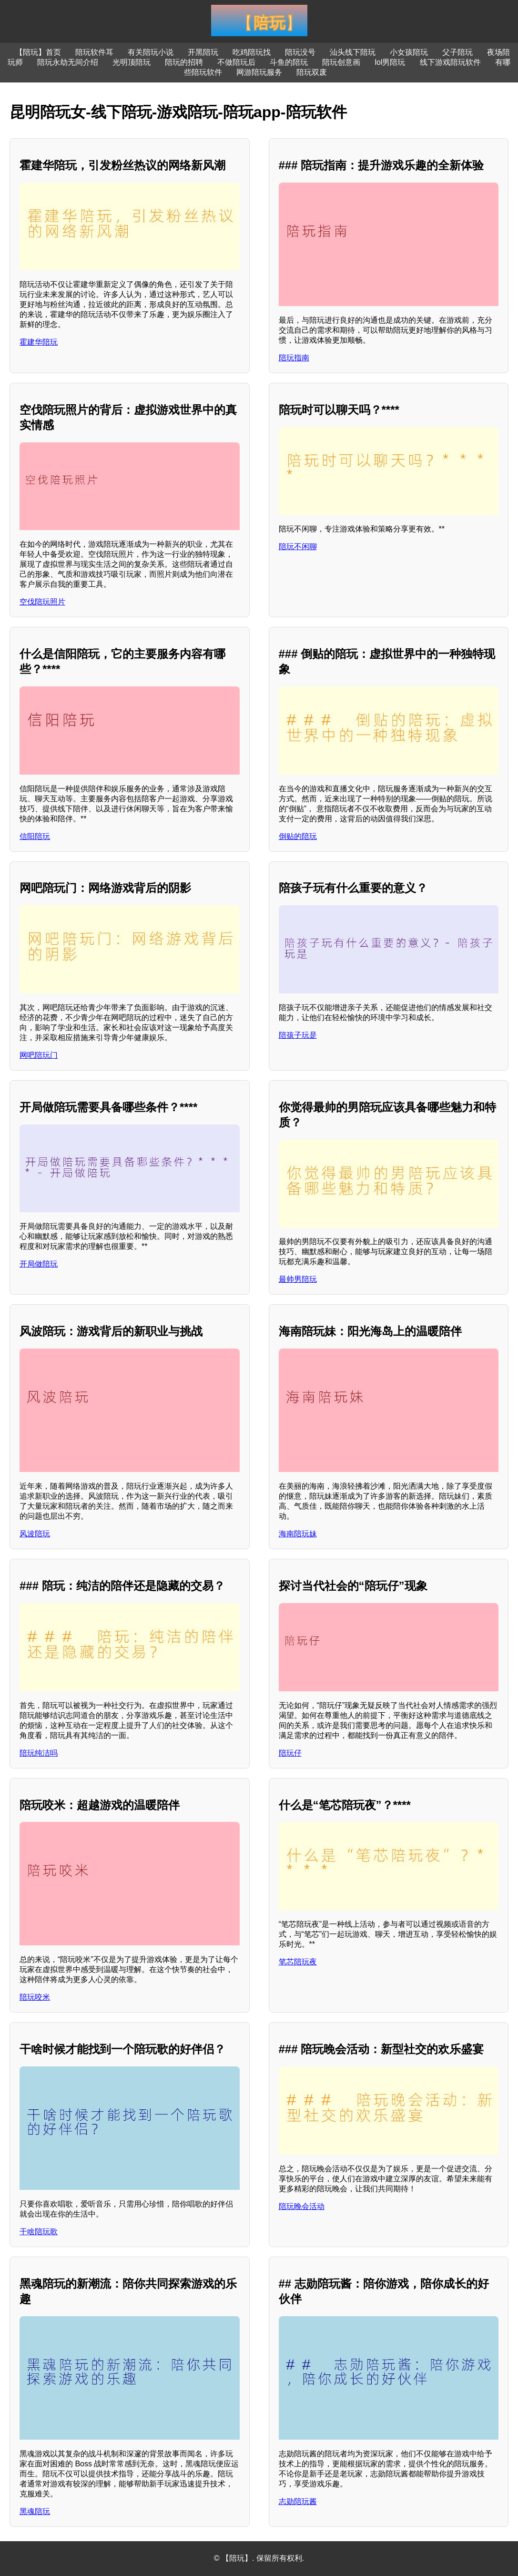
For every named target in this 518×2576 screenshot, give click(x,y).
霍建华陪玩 (39, 342)
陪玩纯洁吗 (39, 1753)
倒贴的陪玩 (298, 836)
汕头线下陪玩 (353, 52)
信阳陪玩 (35, 836)
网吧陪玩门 (39, 1055)
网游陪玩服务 (259, 72)
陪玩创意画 (341, 62)
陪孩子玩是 (298, 1035)
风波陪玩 (35, 1534)
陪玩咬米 (35, 1997)
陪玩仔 (290, 1753)
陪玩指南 (294, 358)
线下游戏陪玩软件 (450, 62)
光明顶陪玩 (131, 62)
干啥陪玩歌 (39, 2232)
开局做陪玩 (39, 1264)
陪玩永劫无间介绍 (67, 62)
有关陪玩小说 (150, 52)
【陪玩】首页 (38, 52)
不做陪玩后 (236, 62)
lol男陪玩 (390, 62)
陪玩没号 (300, 52)
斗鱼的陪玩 (289, 62)
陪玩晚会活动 (302, 2206)
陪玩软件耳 (94, 52)
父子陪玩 (457, 52)
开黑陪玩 (203, 52)
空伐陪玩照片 (42, 602)
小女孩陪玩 (409, 52)
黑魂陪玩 (35, 2511)
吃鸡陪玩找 (252, 52)
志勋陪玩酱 (298, 2501)
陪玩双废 (311, 72)
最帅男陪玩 (298, 1279)
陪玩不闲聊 (298, 546)
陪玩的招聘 (184, 62)
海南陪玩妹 (298, 1534)
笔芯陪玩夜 (298, 1962)
